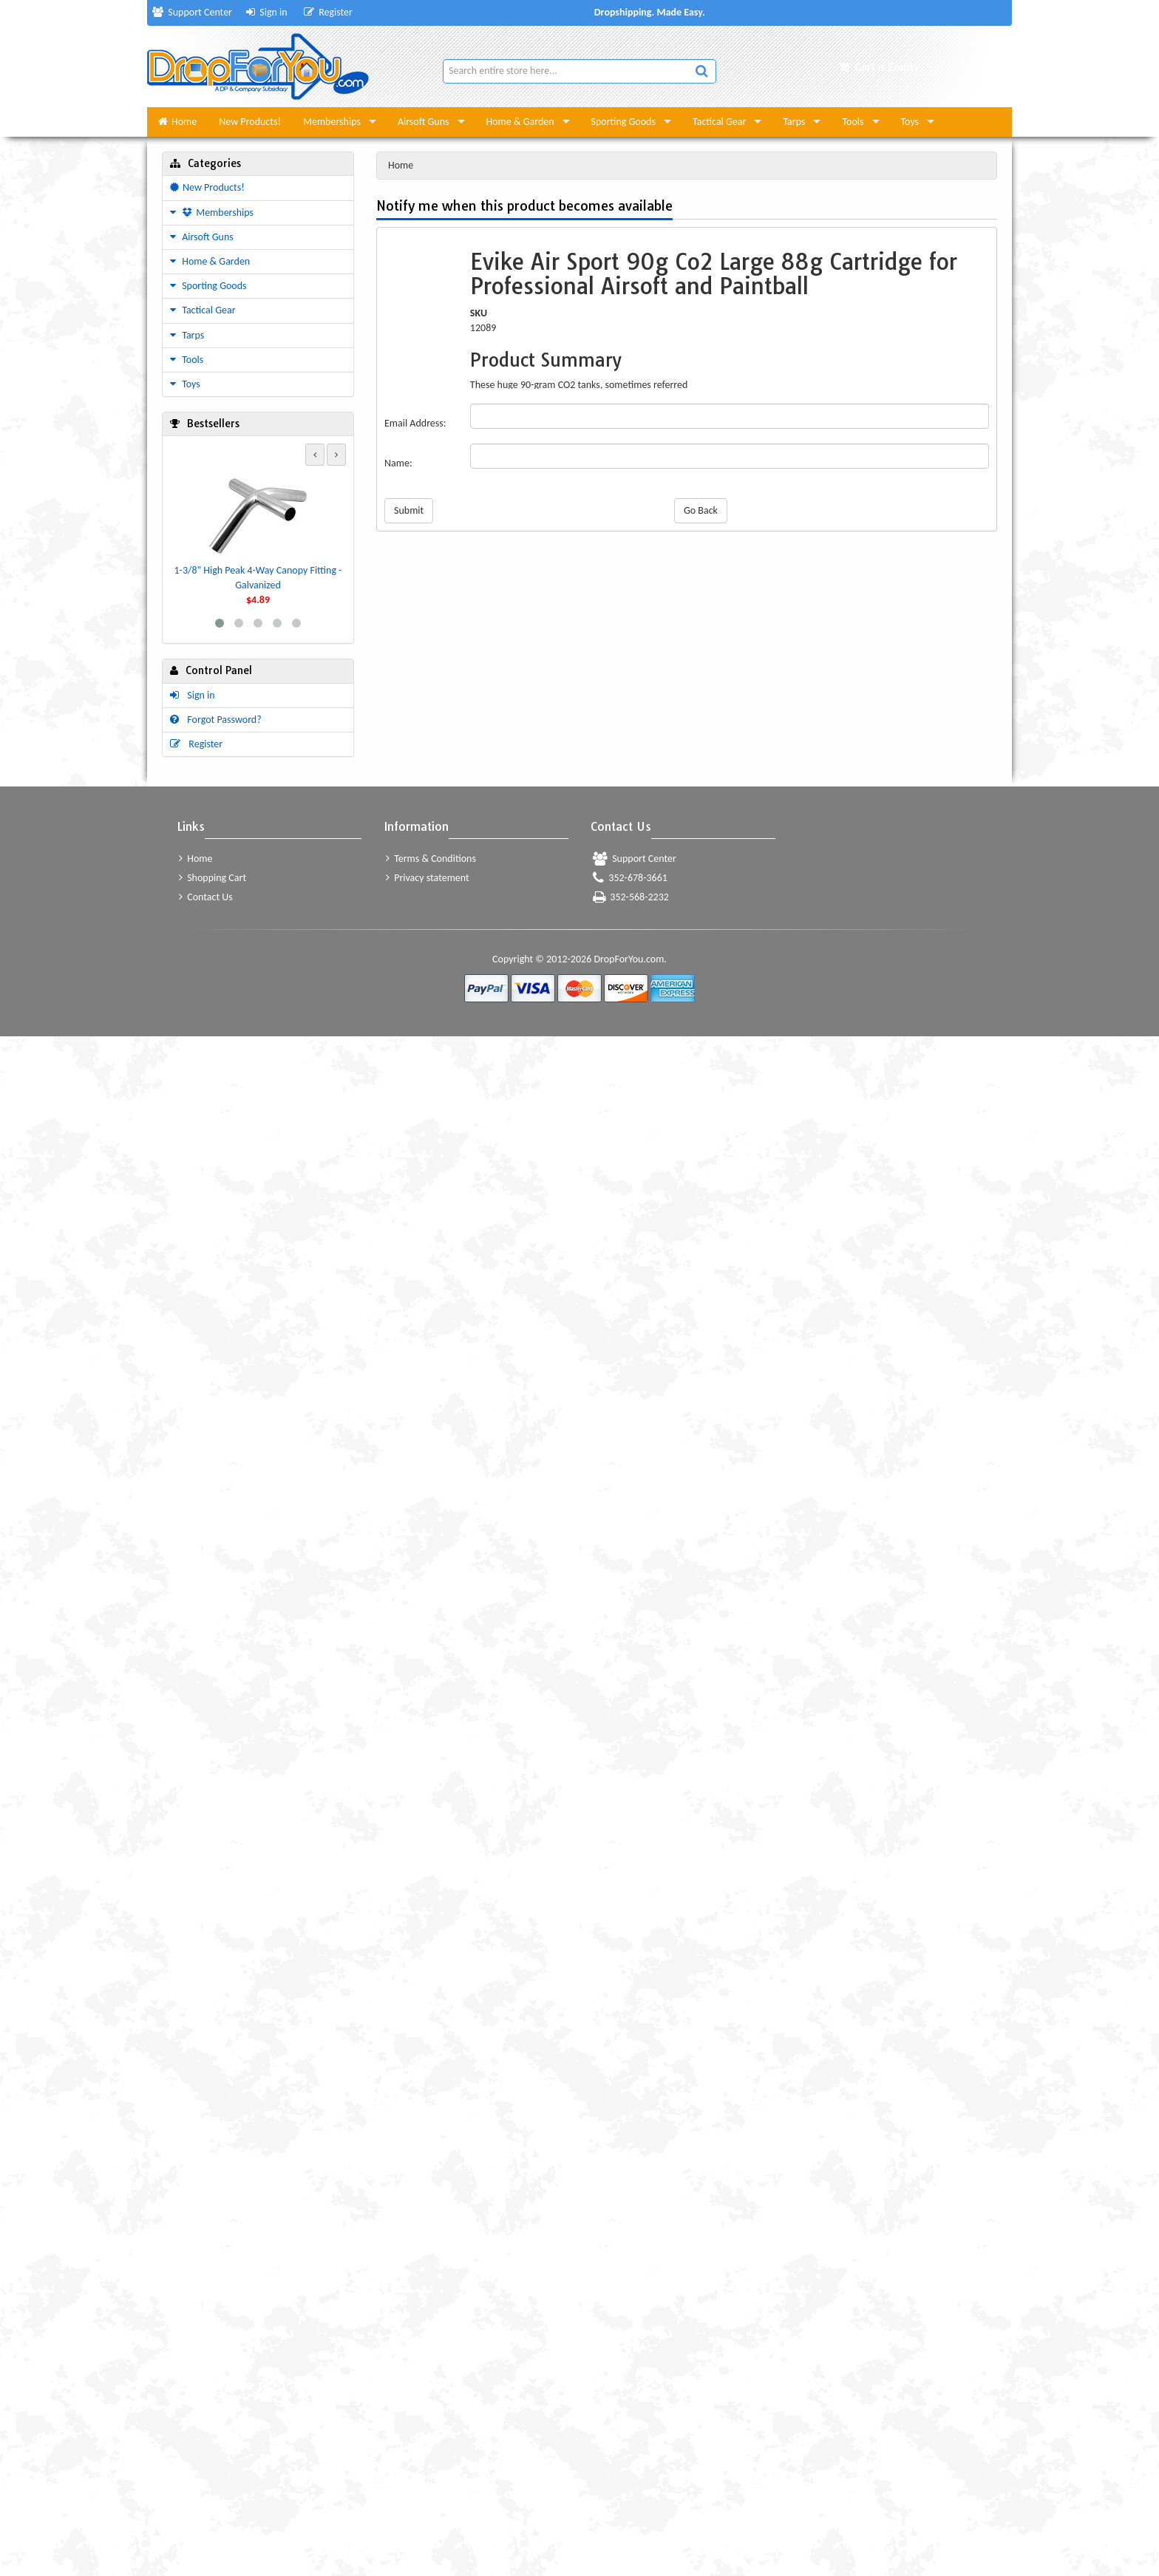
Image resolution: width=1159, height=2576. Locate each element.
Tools (852, 121)
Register (328, 12)
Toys (910, 121)
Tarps (794, 121)
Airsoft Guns (423, 121)
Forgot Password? (216, 719)
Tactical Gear (719, 121)
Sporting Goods (623, 121)
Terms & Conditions (431, 858)
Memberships (332, 121)
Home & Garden (520, 121)
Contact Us (206, 897)
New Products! (250, 121)
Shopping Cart (212, 877)
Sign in (267, 12)
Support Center (192, 12)
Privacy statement (427, 877)
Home (177, 121)
